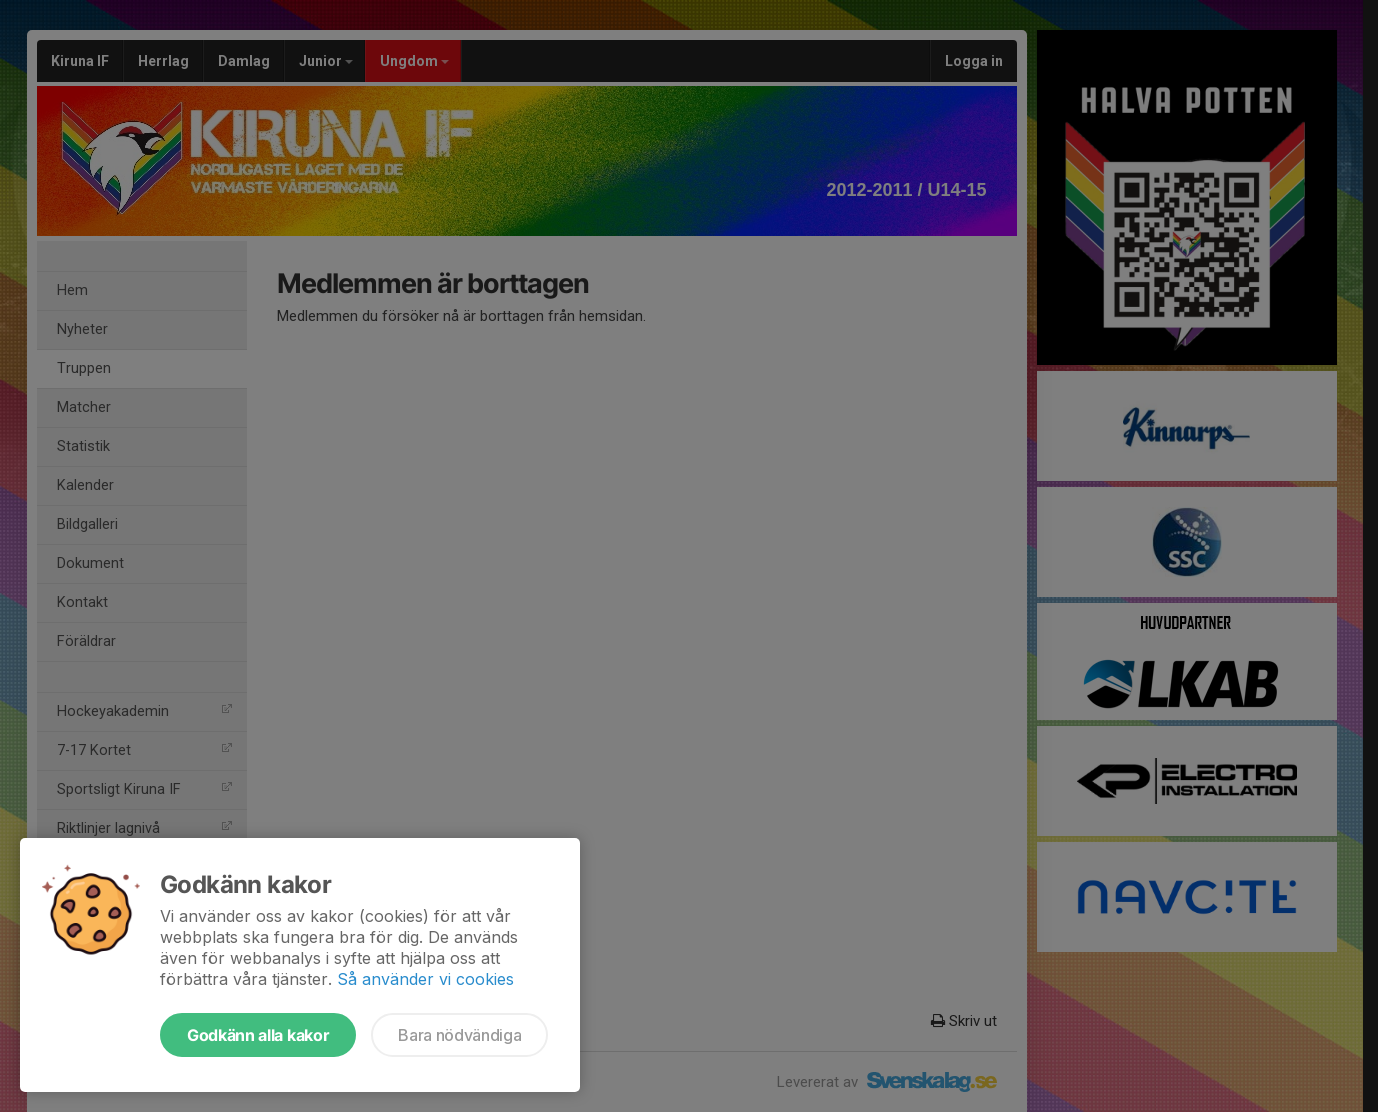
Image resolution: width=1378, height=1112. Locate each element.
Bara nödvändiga (459, 1035)
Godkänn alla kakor (258, 1035)
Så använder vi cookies (425, 979)
